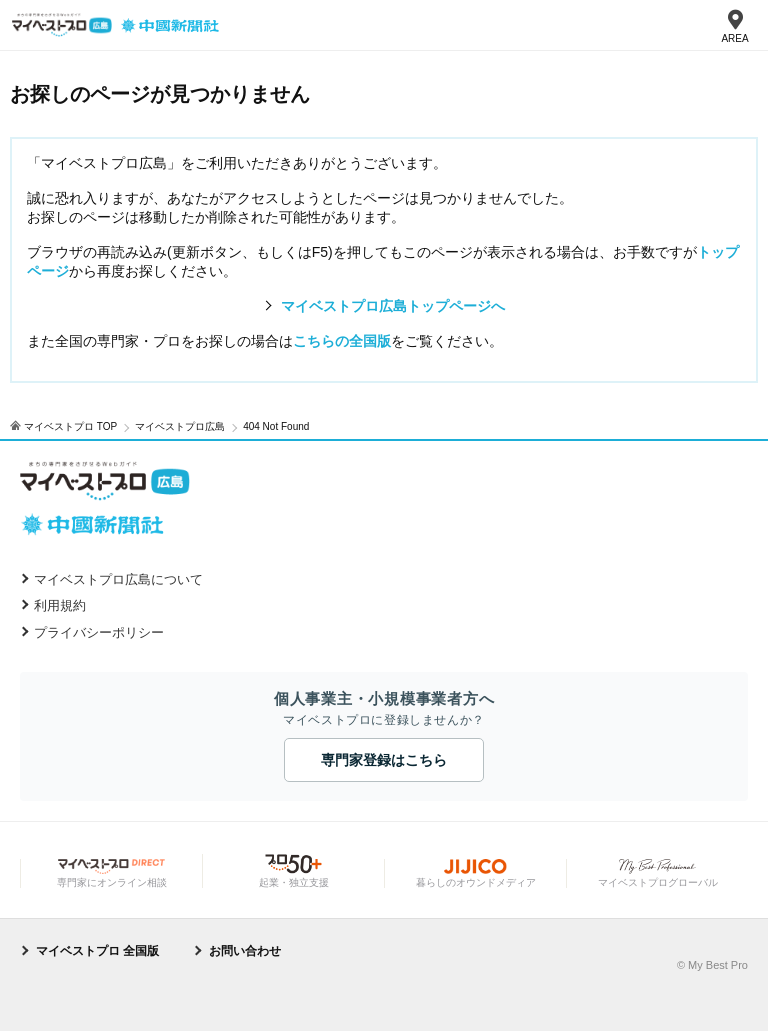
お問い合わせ (245, 951)
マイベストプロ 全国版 (97, 951)
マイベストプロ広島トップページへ (393, 306)
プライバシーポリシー (99, 632)
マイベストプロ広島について (118, 579)
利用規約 (60, 605)
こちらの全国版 (342, 341)
